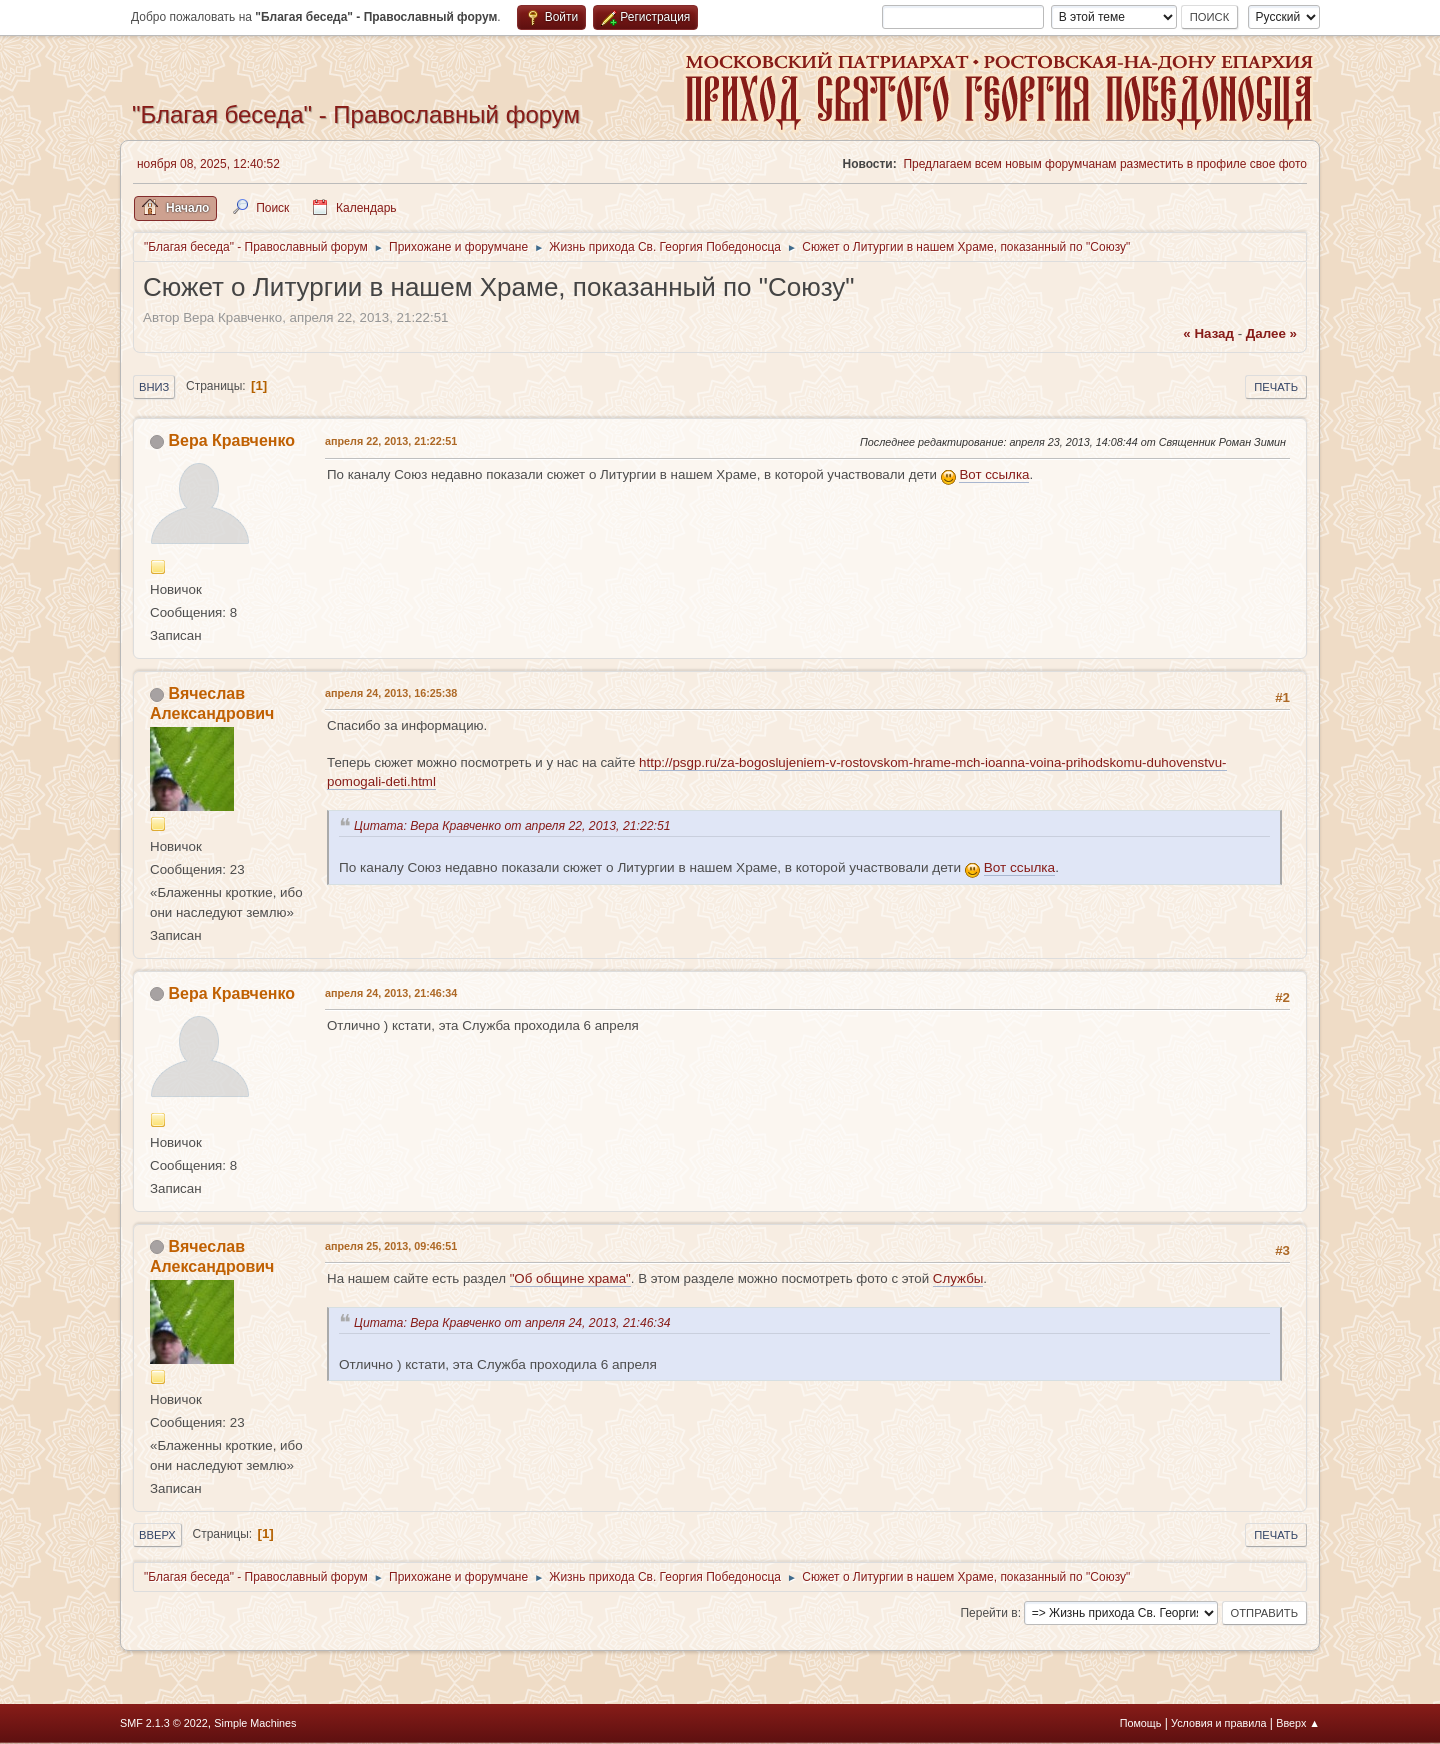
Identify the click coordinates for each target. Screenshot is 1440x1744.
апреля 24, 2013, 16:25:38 (391, 693)
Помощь (1141, 1723)
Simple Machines (255, 1723)
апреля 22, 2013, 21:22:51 (391, 441)
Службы (958, 1278)
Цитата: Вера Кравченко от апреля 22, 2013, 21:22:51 (515, 826)
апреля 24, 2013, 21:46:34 (391, 993)
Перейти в (988, 1613)
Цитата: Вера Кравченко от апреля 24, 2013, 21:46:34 (515, 1323)
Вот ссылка (994, 474)
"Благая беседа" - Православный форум (356, 114)
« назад (1208, 333)
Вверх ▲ (1298, 1723)
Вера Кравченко (231, 440)
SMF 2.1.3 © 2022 (164, 1723)
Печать (1276, 387)
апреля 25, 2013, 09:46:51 (391, 1246)
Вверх (157, 1535)
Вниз (154, 387)
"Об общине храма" (570, 1278)
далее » (1271, 333)
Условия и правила (1218, 1723)
